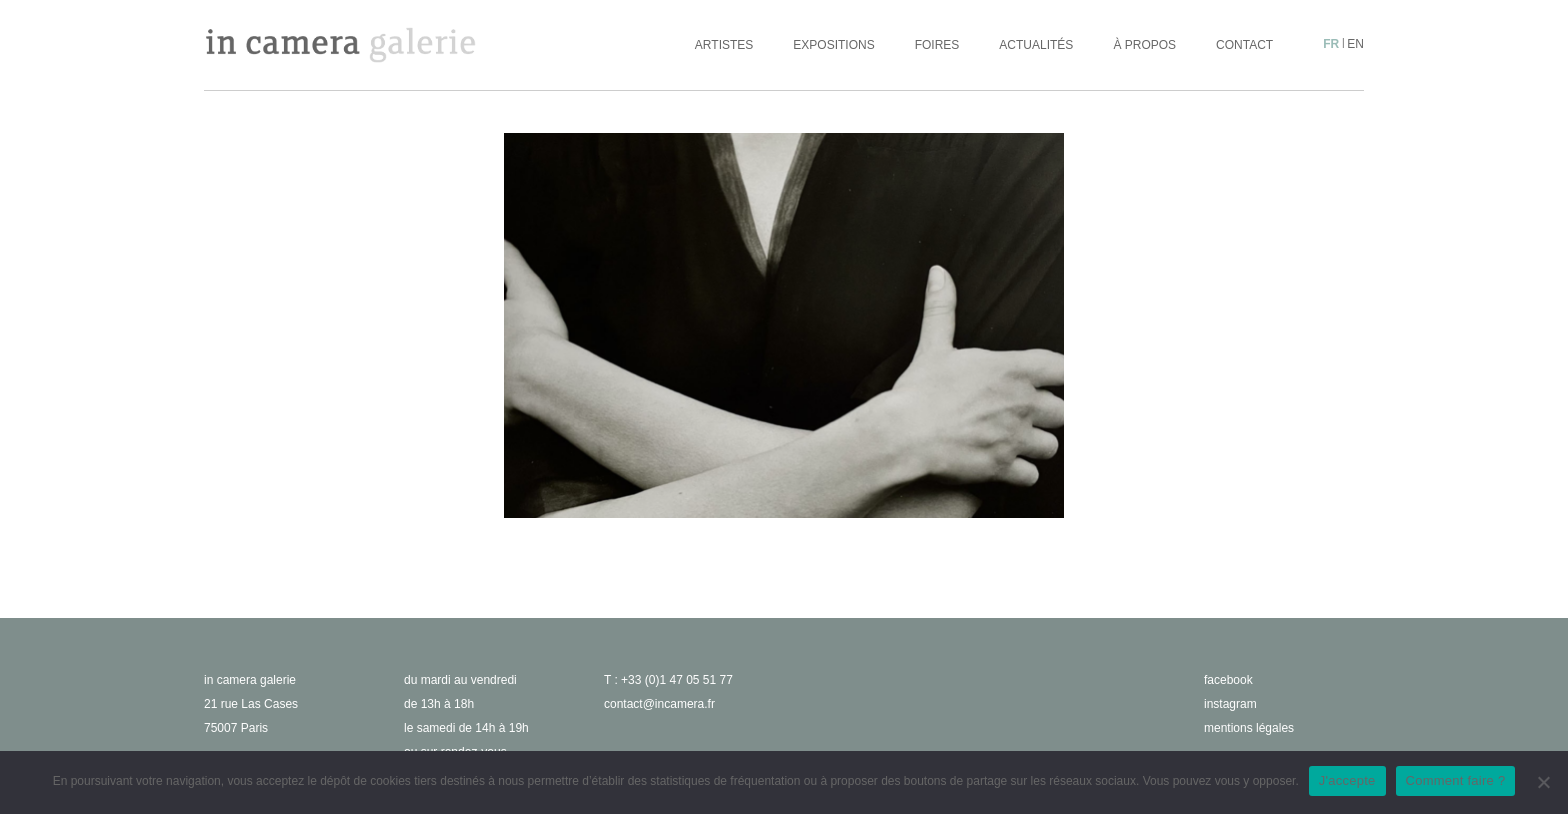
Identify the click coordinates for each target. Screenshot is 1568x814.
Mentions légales (1249, 728)
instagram (1230, 704)
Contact (1244, 45)
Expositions (833, 45)
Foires (937, 45)
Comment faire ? (1456, 780)
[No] (1543, 782)
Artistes (724, 45)
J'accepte (1347, 780)
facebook (1228, 680)
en (1355, 44)
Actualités (1036, 45)
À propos (1144, 45)
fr (1331, 44)
